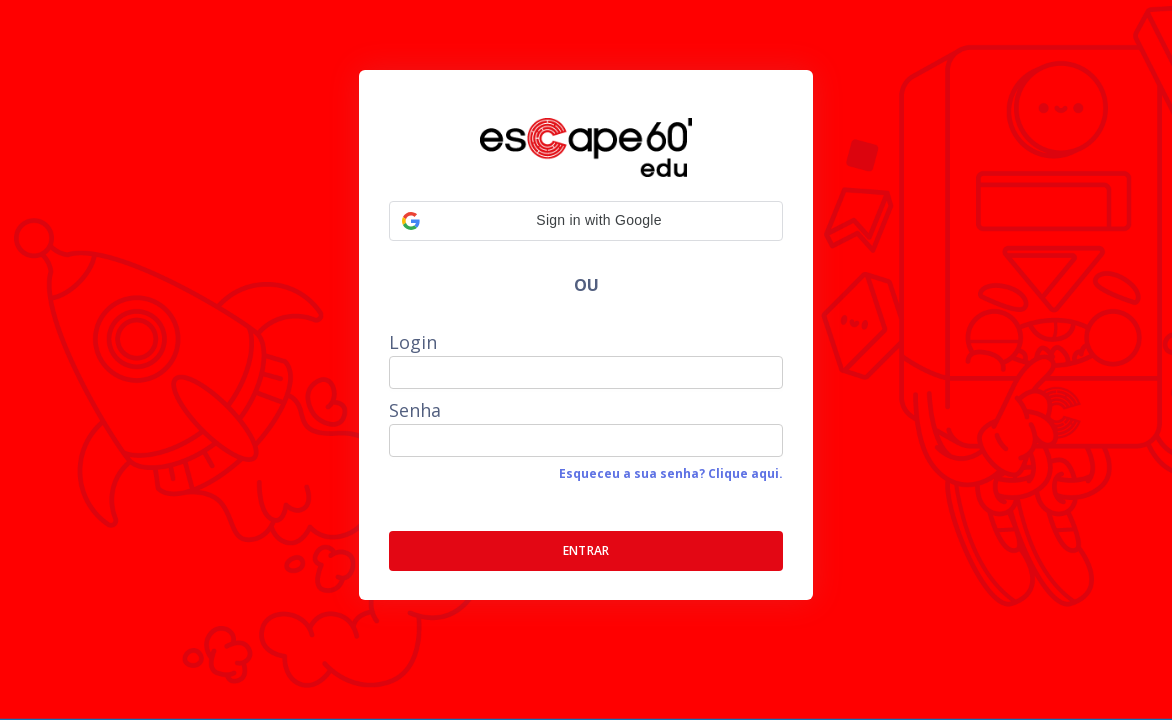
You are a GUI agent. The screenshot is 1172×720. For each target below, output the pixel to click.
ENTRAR (586, 550)
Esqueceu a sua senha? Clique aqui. (671, 473)
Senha (415, 410)
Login (413, 342)
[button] (586, 221)
